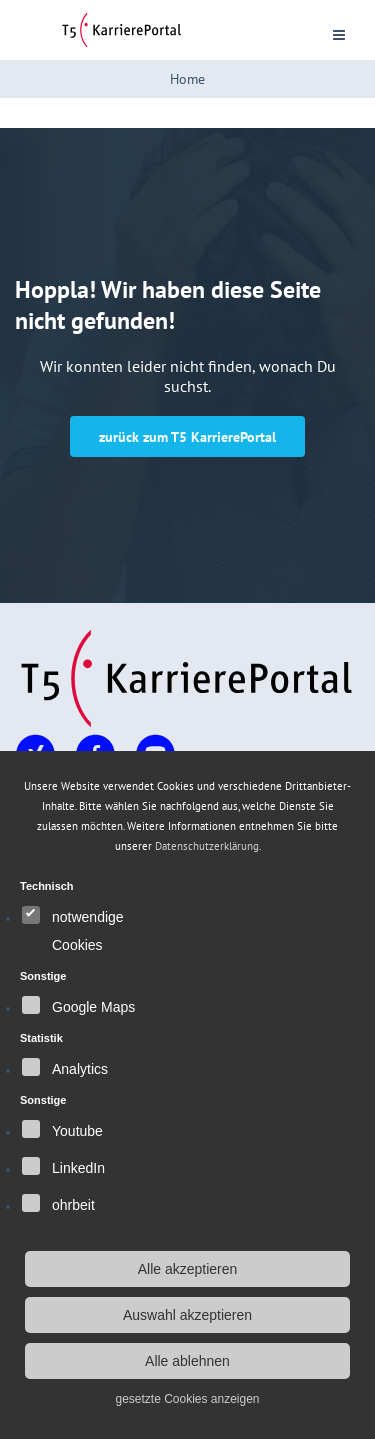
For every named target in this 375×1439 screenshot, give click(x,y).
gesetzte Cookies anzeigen (187, 1399)
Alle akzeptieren (188, 1269)
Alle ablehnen (187, 1361)
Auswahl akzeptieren (187, 1315)
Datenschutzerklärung (207, 846)
